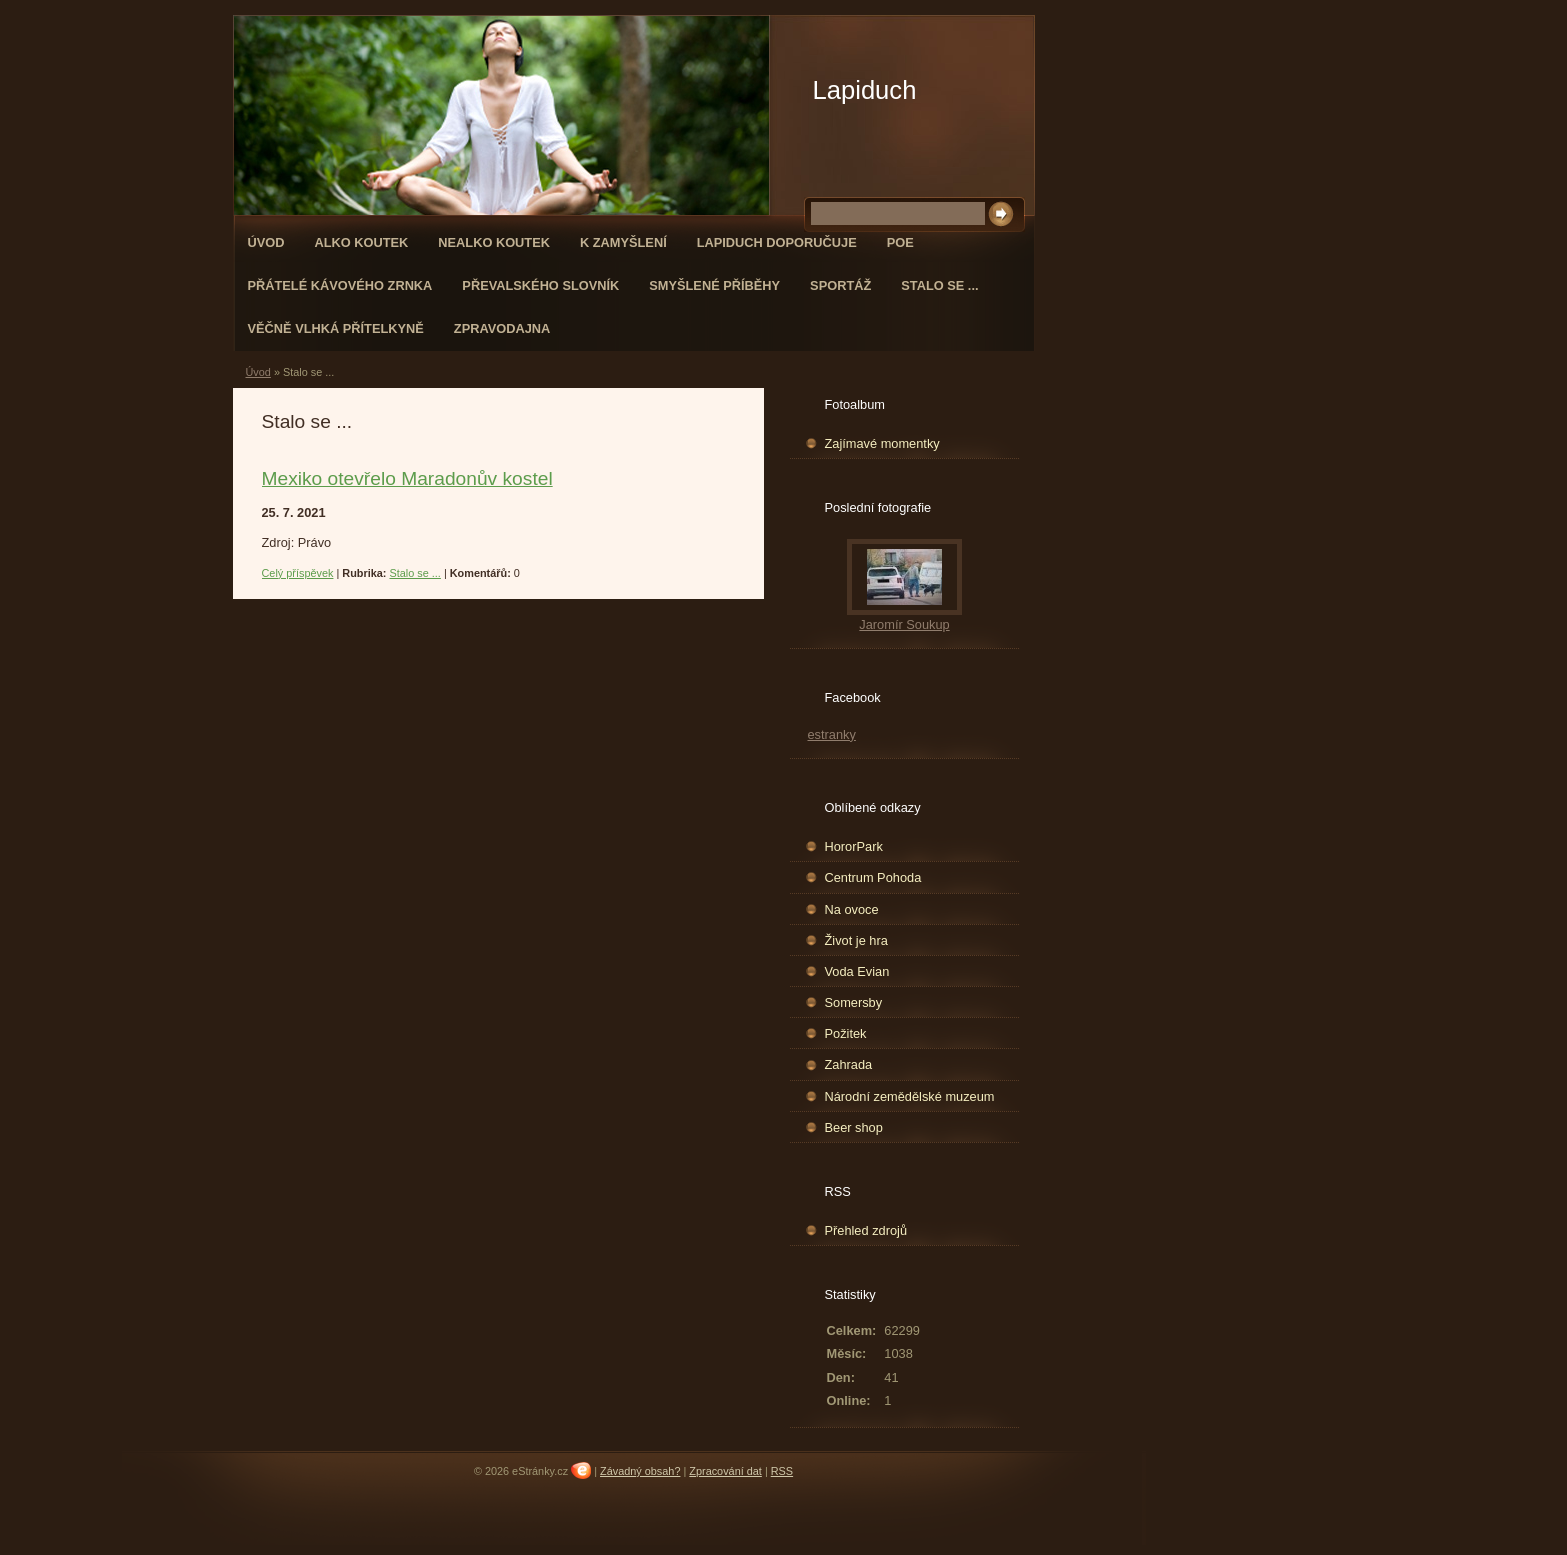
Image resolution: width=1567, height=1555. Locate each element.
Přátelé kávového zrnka (340, 285)
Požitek (846, 1033)
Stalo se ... (939, 285)
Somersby (854, 1002)
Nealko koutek (494, 242)
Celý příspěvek (298, 573)
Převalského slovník (540, 285)
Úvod (266, 242)
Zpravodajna (502, 328)
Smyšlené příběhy (714, 285)
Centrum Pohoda (873, 877)
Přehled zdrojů (866, 1230)
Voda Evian (857, 971)
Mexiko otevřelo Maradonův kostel (407, 478)
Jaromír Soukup (904, 624)
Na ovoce (852, 909)
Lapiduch (865, 90)
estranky (832, 734)
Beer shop (854, 1127)
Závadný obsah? (640, 1471)
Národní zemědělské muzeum (910, 1096)
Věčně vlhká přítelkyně (336, 328)
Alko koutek (361, 242)
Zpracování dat (725, 1471)
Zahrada (849, 1064)
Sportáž (840, 285)
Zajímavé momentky (882, 443)
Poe (900, 242)
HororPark (854, 846)
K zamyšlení (623, 242)
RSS (782, 1471)
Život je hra (856, 940)
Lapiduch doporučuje (777, 242)
